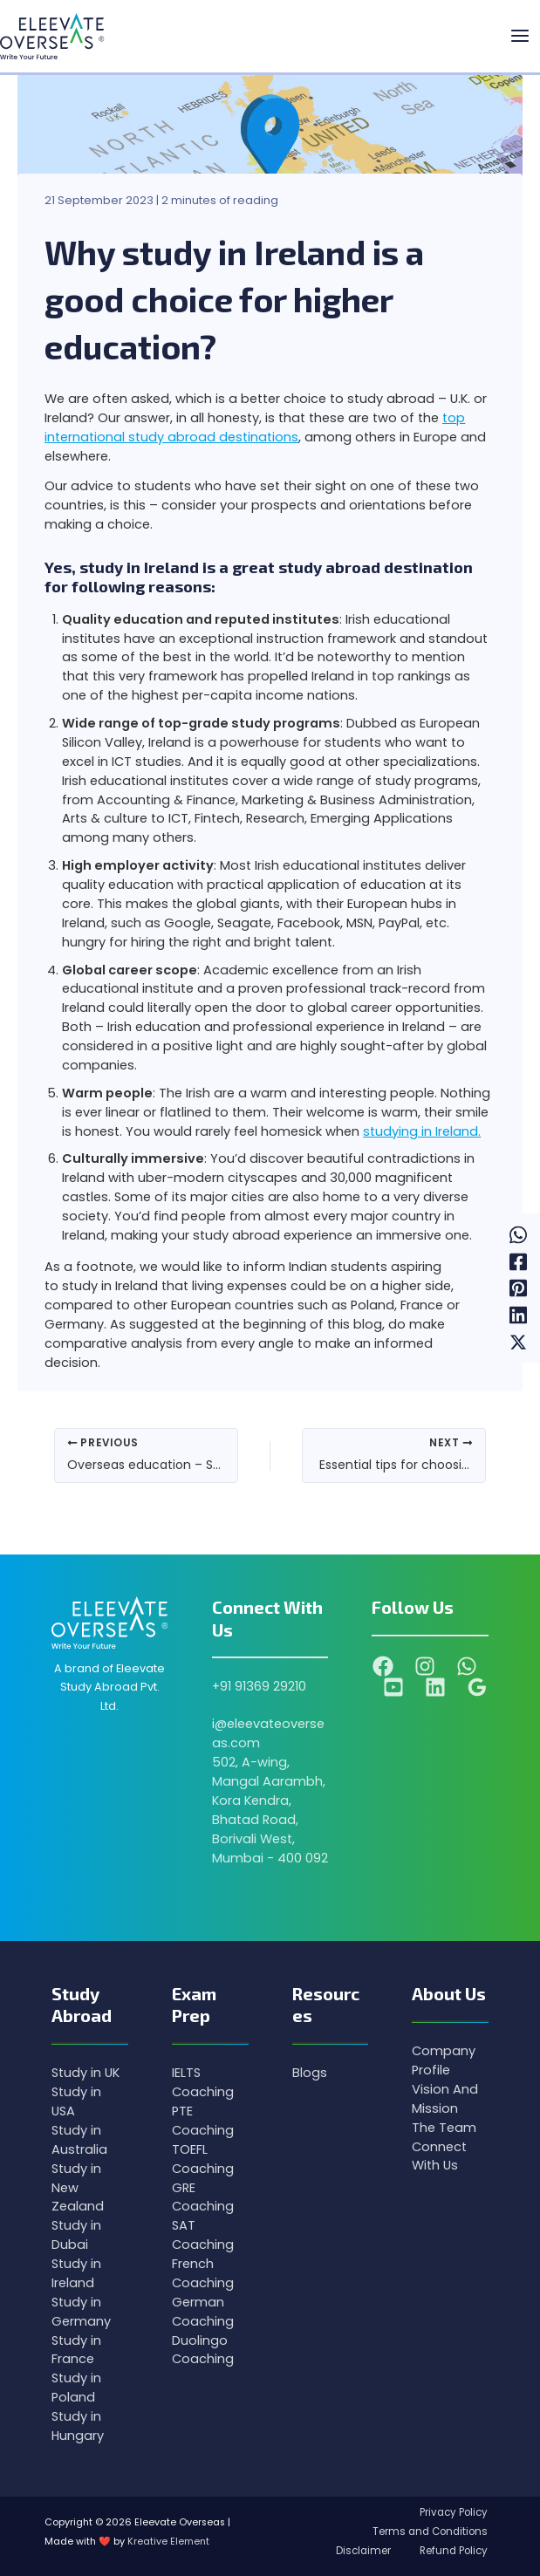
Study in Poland (76, 2387)
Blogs (309, 2072)
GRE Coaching (203, 2197)
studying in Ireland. (422, 1131)
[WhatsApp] (518, 1234)
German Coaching (203, 2311)
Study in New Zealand (77, 2188)
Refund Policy (451, 2551)
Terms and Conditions (427, 2531)
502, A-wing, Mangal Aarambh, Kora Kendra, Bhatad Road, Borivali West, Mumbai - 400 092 (270, 1809)
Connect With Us (439, 2156)
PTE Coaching (203, 2120)
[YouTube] (393, 1687)
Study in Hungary (77, 2426)
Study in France (76, 2350)
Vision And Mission (445, 2099)
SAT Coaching (203, 2235)
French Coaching (203, 2273)
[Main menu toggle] (520, 37)
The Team (444, 2127)
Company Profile (443, 2060)
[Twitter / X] (518, 1342)
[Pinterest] (518, 1288)
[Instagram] (424, 1666)
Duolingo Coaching (203, 2350)
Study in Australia (79, 2140)
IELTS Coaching (203, 2082)
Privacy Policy (451, 2512)
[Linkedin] (518, 1315)
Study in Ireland (76, 2273)
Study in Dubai (76, 2235)
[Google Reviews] (477, 1687)
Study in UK (85, 2072)
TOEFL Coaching (203, 2159)
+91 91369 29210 (259, 1686)
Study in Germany (81, 2311)
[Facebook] (518, 1261)
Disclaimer (354, 2551)
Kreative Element (168, 2541)
